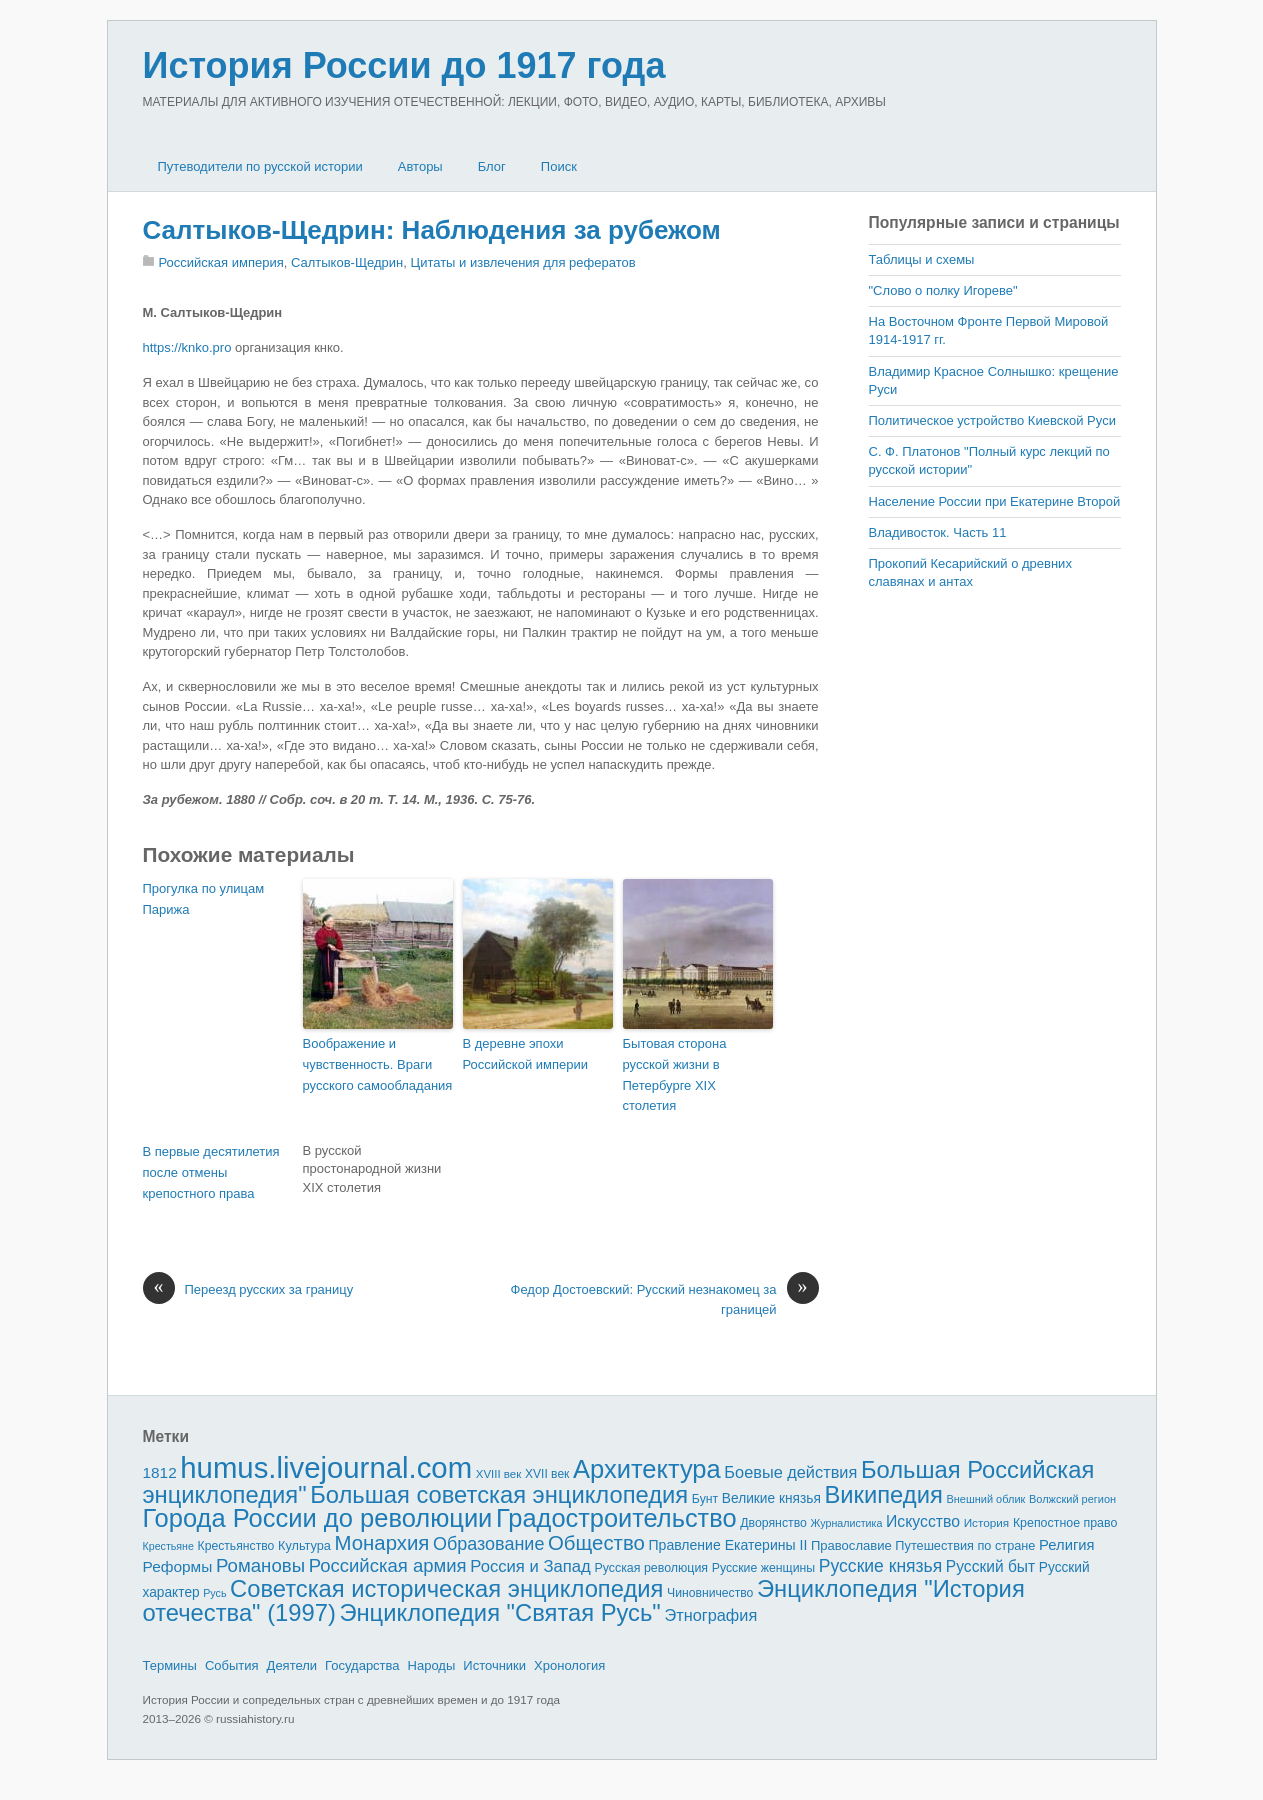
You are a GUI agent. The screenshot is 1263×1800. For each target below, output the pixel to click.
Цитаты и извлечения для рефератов (523, 262)
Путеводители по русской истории (260, 166)
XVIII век (499, 1474)
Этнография (710, 1615)
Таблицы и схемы (922, 259)
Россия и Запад (530, 1566)
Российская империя (221, 262)
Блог (492, 166)
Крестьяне (168, 1546)
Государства (362, 1665)
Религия (1067, 1545)
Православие (851, 1545)
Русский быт (990, 1566)
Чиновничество (710, 1593)
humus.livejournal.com (326, 1467)
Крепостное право (1065, 1523)
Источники (494, 1665)
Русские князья (880, 1566)
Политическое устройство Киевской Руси (992, 420)
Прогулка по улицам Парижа (204, 899)
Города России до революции (318, 1518)
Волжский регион (1072, 1499)
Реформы (178, 1566)
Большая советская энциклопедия (499, 1494)
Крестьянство (236, 1546)
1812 (160, 1472)
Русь (214, 1593)
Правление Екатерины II (727, 1545)
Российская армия (388, 1565)
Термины (170, 1665)
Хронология (569, 1665)
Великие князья (771, 1498)
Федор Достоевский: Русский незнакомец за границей (665, 1298)
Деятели (292, 1665)
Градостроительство (616, 1518)
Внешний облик (985, 1499)
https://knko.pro (187, 347)
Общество (596, 1543)
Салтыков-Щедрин (347, 262)
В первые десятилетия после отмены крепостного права (211, 1172)
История (987, 1522)
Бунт (705, 1499)
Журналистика (847, 1523)
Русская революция (651, 1568)
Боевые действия (790, 1472)
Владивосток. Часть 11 (938, 532)
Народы (432, 1665)
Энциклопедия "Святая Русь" (499, 1612)
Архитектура (647, 1469)
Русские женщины (764, 1568)
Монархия (382, 1543)
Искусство (923, 1521)
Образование (488, 1544)
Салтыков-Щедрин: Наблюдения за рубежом (432, 230)
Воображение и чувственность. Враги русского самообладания (378, 1064)
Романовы (260, 1565)
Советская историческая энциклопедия (446, 1588)
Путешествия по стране (965, 1545)
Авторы (420, 166)
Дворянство (773, 1523)
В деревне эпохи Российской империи (526, 1054)
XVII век (547, 1474)
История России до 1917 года (404, 65)
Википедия (883, 1494)
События (232, 1665)
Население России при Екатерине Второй (995, 501)
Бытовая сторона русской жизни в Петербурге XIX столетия (675, 1074)
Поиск (559, 166)
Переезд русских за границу (248, 1290)
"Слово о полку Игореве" (943, 290)
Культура (304, 1545)
